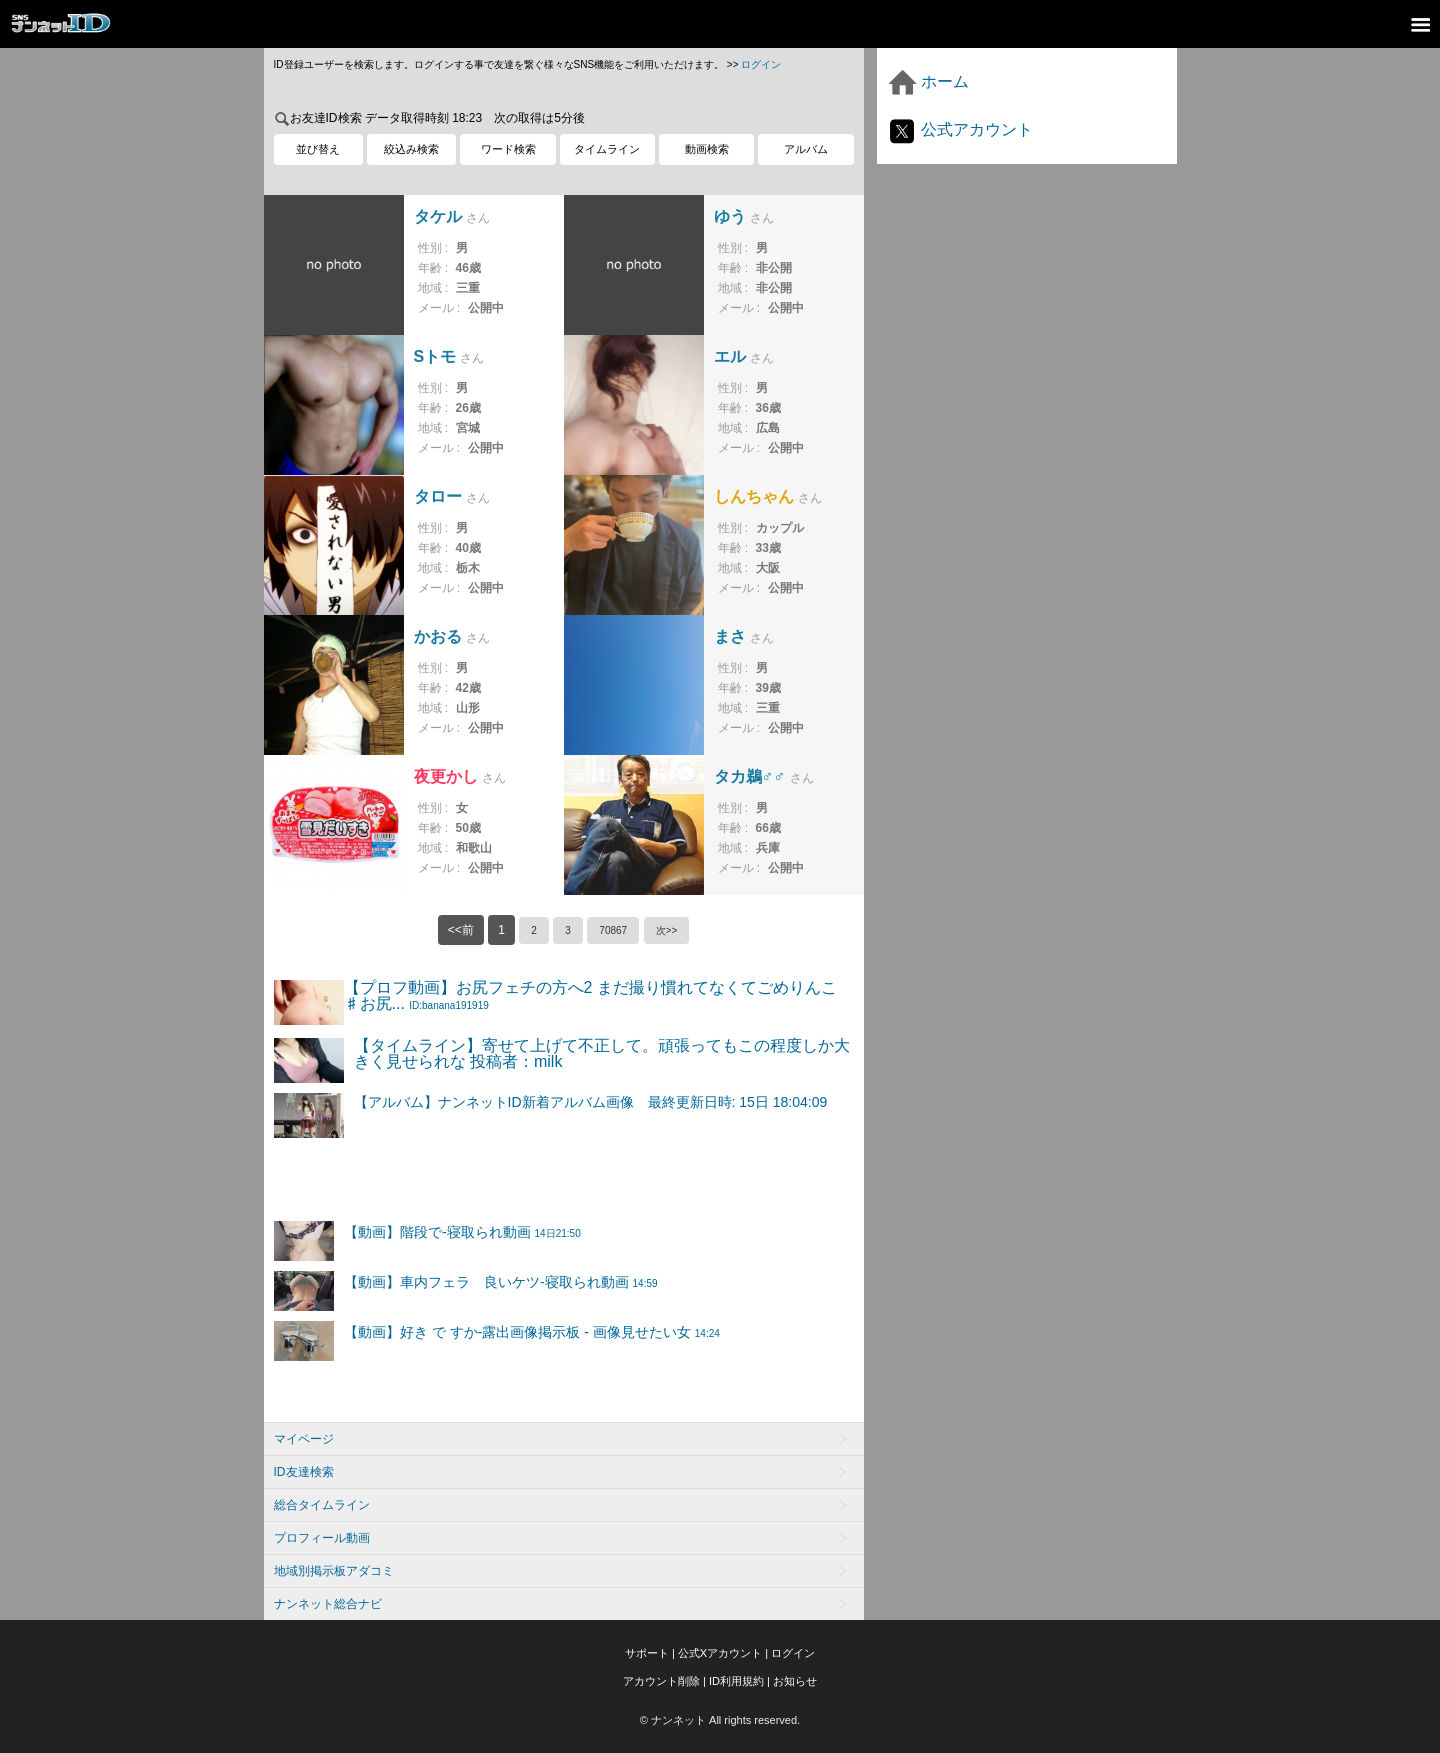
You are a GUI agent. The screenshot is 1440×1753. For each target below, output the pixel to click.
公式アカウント (960, 129)
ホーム (928, 81)
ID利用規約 (736, 1681)
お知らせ (795, 1681)
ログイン (761, 64)
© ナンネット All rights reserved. (720, 1720)
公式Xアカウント (720, 1653)
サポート (647, 1653)
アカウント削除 (661, 1681)
